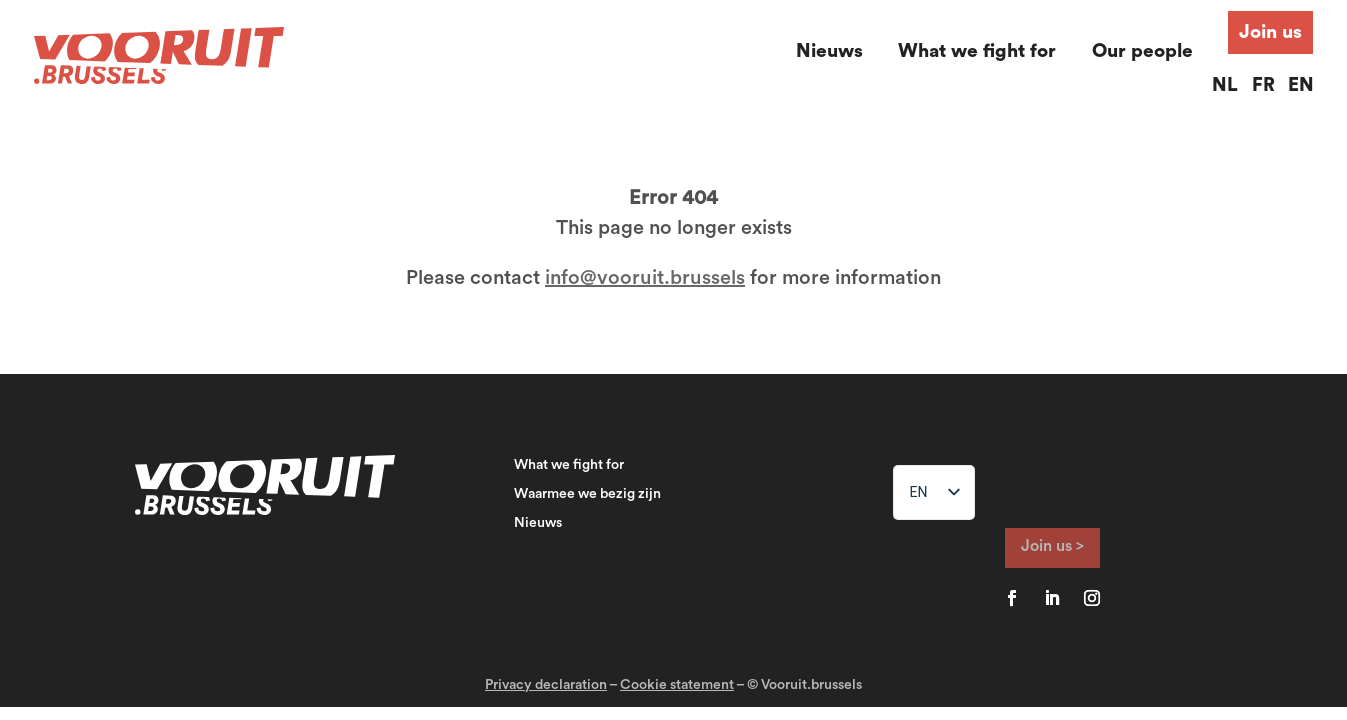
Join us (1270, 32)
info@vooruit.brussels (645, 278)
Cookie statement (677, 685)
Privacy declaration (546, 685)
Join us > (1052, 546)
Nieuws (829, 51)
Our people (1142, 51)
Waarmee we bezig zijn (587, 494)
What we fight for (977, 51)
